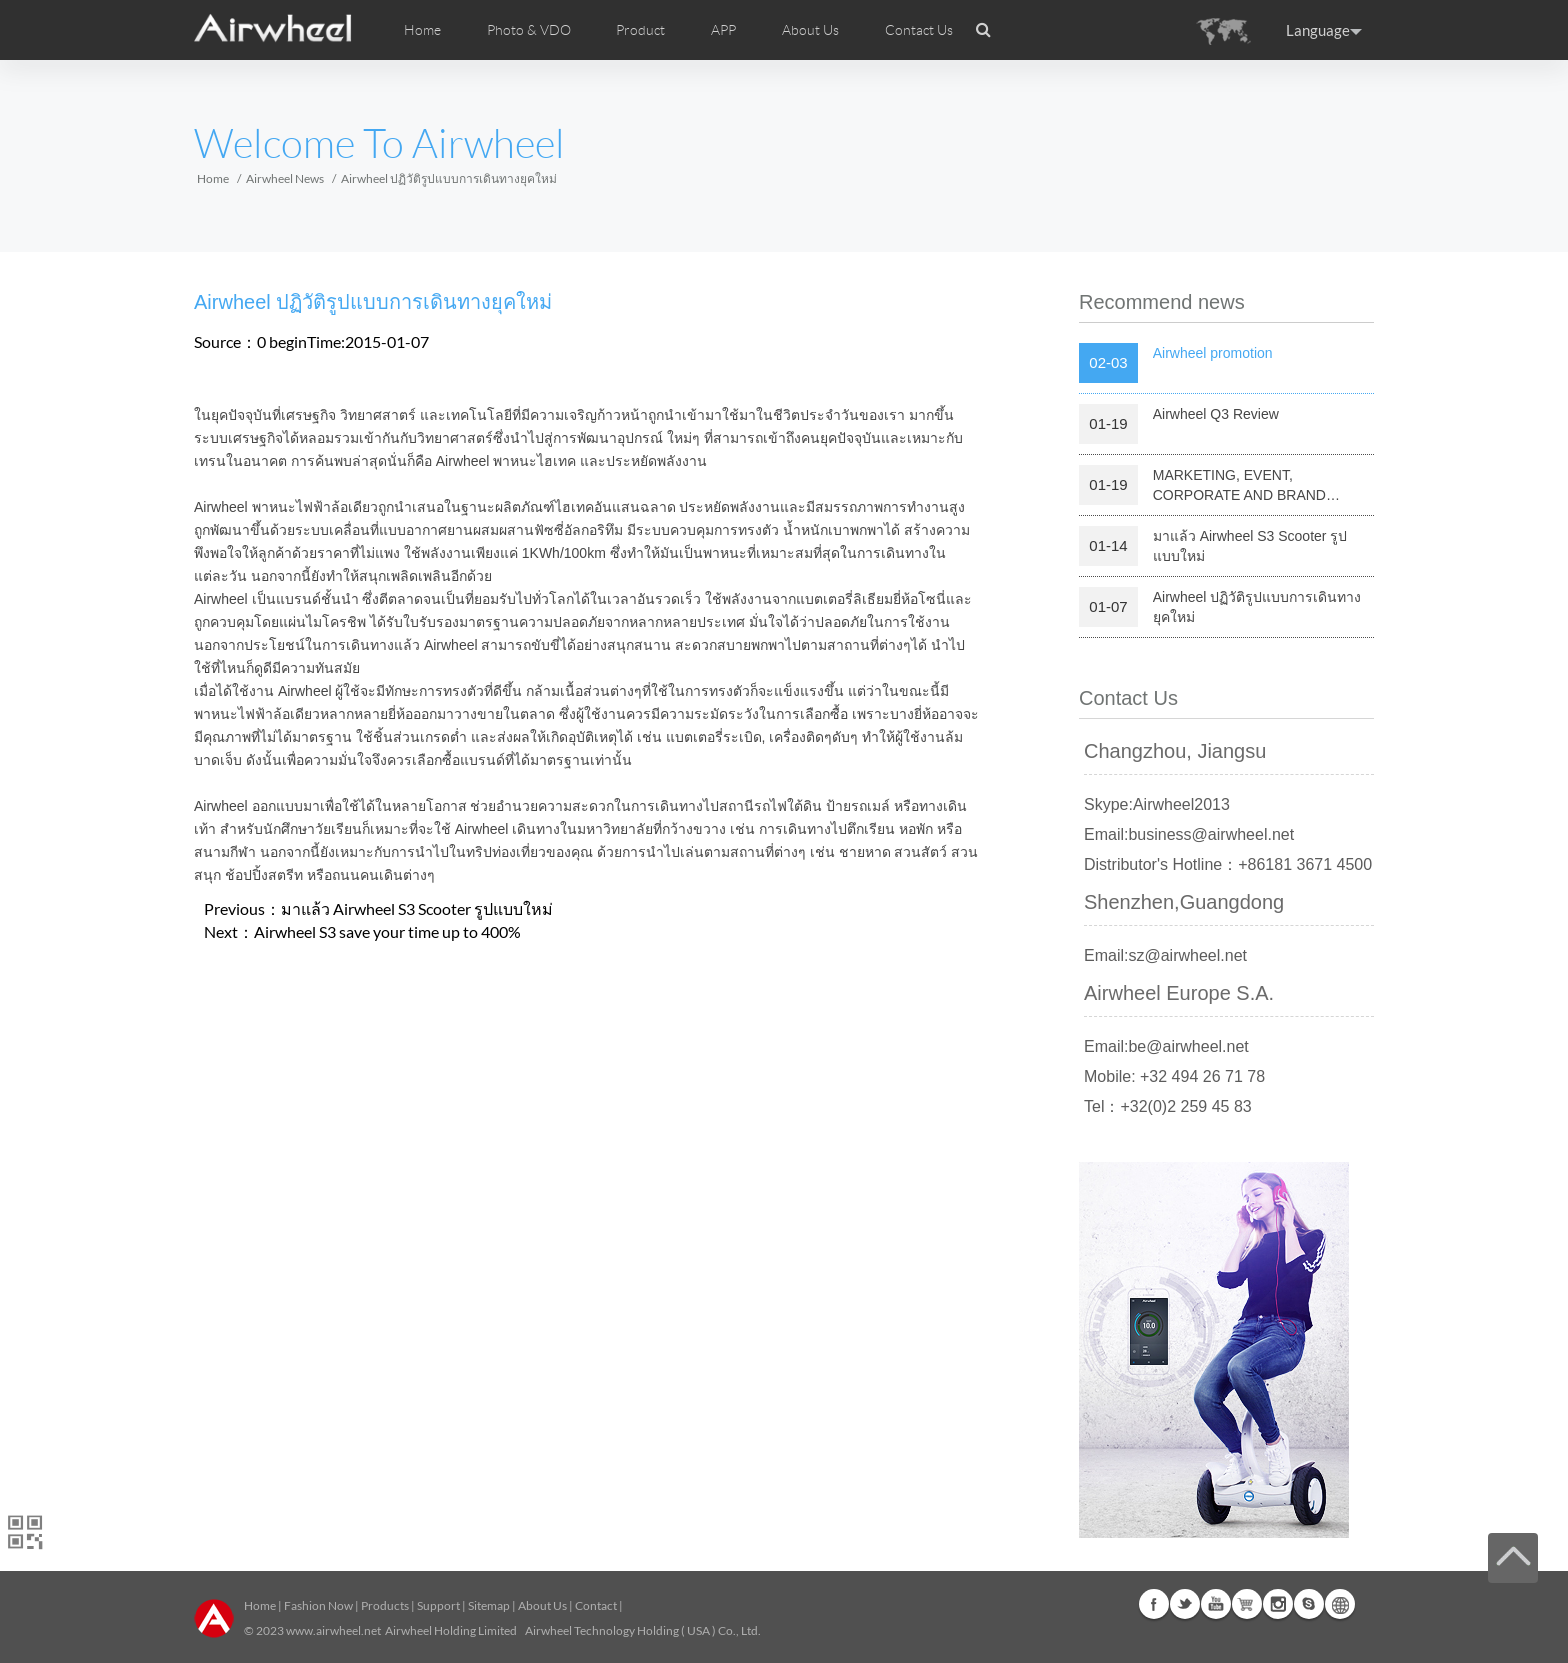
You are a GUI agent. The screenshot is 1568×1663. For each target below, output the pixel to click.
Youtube (1216, 1604)
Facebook (1154, 1604)
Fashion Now (318, 1605)
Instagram (1278, 1604)
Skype (1309, 1604)
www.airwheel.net (333, 1630)
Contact (596, 1605)
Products (385, 1605)
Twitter (1185, 1604)
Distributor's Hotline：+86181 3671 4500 (1228, 864)
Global (1340, 1604)
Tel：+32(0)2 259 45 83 (1168, 1106)
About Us (542, 1605)
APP (723, 30)
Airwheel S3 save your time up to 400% (387, 931)
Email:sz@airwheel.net (1165, 955)
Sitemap (489, 1605)
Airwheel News (285, 178)
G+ (1247, 1604)
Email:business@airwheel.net (1189, 834)
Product (640, 30)
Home (422, 30)
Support (438, 1605)
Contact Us (919, 30)
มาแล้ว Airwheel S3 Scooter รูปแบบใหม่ (417, 908)
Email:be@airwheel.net (1166, 1046)
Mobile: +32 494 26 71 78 (1174, 1076)
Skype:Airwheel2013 (1157, 804)
